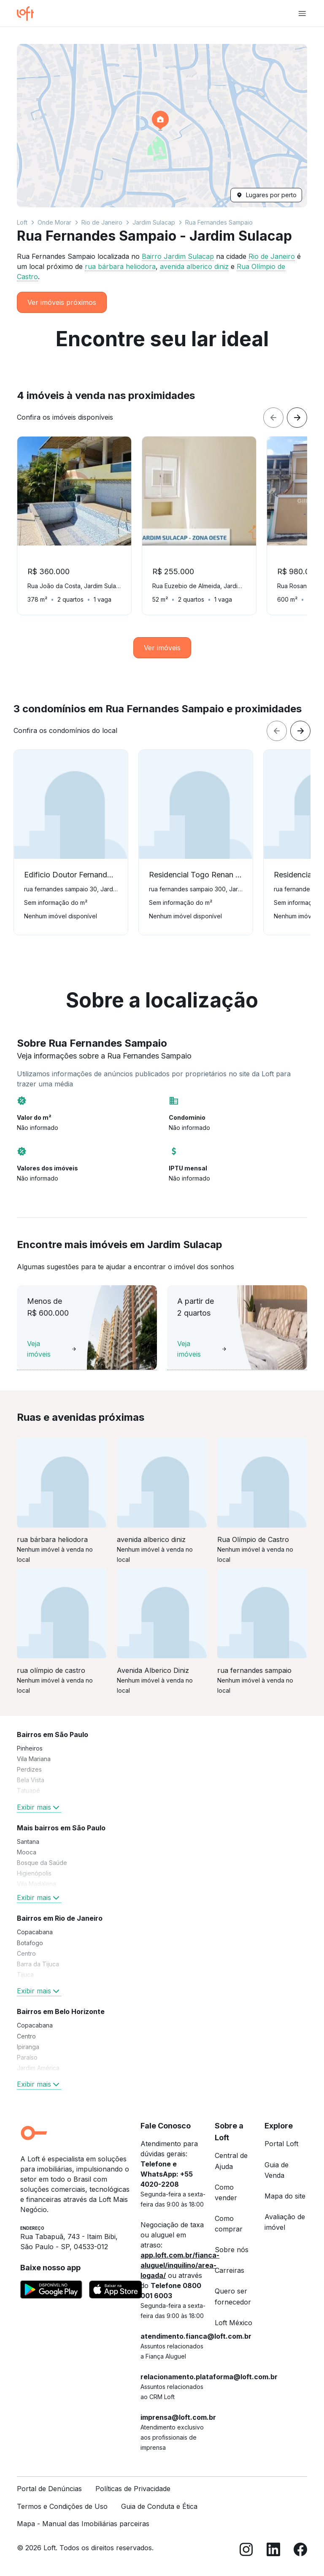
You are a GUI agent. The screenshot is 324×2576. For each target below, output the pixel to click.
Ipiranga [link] (28, 2046)
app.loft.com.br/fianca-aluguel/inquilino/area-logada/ (179, 2265)
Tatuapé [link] (28, 1790)
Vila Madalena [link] (36, 1883)
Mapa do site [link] (285, 2196)
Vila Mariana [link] (34, 1758)
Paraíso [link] (27, 2057)
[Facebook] (300, 2551)
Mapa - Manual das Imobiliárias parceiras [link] (83, 2523)
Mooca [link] (26, 1852)
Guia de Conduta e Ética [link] (159, 2506)
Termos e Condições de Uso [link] (62, 2506)
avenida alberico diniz (194, 266)
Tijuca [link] (25, 1974)
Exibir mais (39, 1807)
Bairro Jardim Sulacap (178, 256)
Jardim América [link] (38, 2067)
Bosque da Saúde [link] (42, 1862)
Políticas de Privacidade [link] (132, 2488)
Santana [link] (28, 1841)
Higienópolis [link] (34, 1873)
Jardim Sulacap (153, 222)
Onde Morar (54, 222)
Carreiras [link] (229, 2270)
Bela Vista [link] (30, 1779)
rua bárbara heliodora (120, 266)
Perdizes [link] (29, 1769)
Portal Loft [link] (281, 2143)
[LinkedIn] (273, 2551)
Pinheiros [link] (30, 1748)
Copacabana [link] (35, 1931)
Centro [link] (26, 1953)
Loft (22, 222)
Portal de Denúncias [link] (49, 2488)
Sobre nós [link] (231, 2249)
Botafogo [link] (30, 1942)
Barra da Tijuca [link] (38, 1964)
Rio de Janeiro (101, 222)
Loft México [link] (233, 2322)
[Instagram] (246, 2551)
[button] (162, 125)
